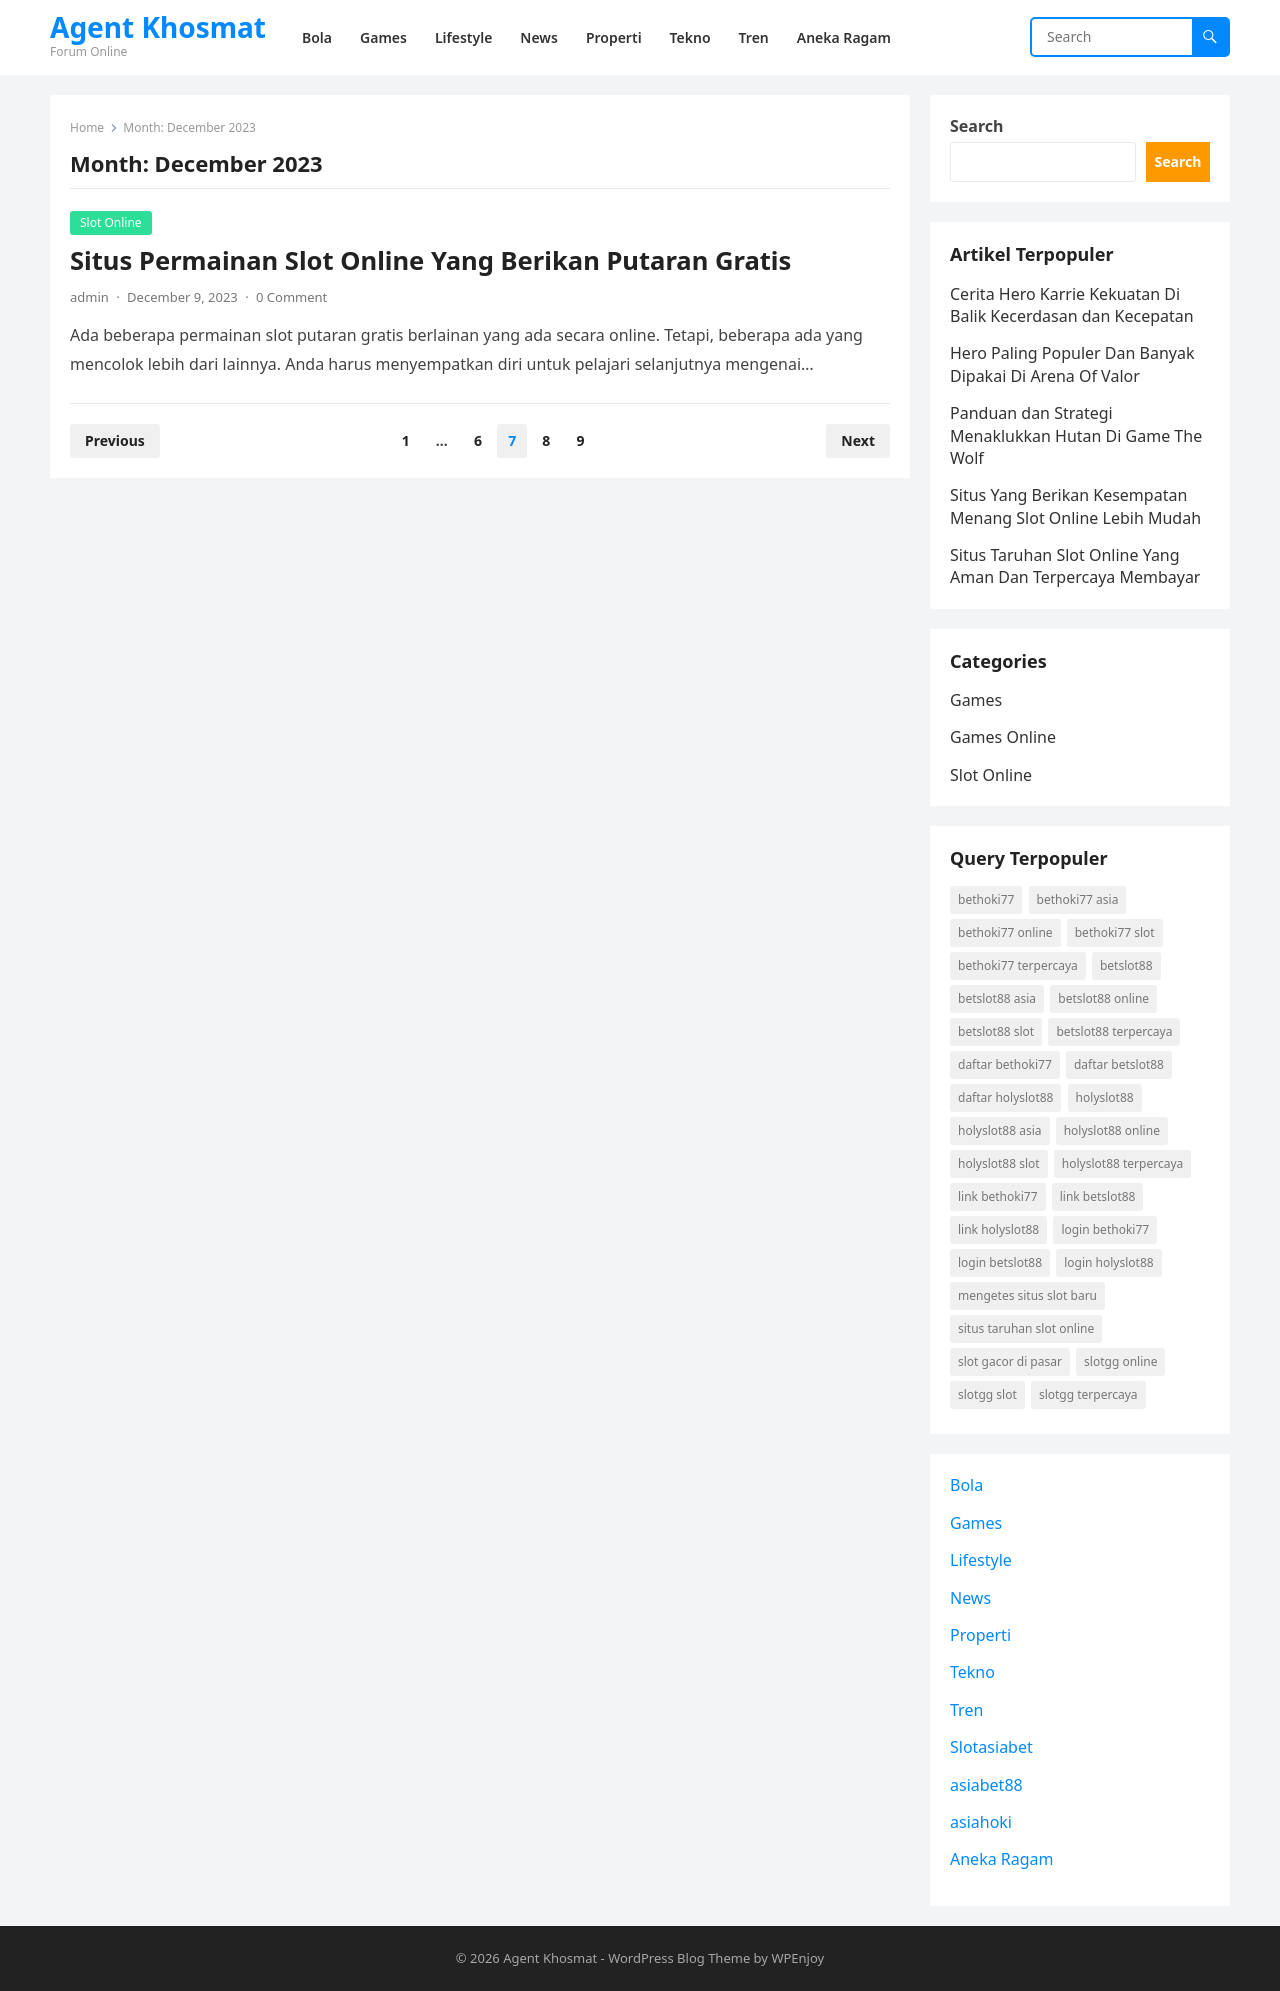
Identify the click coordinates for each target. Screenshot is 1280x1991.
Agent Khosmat (158, 27)
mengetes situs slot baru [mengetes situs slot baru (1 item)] (1027, 1295)
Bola (966, 1485)
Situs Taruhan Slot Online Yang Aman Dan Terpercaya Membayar (1075, 566)
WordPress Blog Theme (679, 1958)
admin (89, 297)
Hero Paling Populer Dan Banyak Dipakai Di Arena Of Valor (1072, 364)
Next (858, 440)
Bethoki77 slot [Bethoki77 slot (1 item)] (1115, 932)
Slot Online (111, 222)
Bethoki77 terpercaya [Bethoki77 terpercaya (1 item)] (1018, 965)
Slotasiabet (991, 1747)
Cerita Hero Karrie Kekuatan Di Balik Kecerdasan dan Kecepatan (1072, 305)
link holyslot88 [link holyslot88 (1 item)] (998, 1229)
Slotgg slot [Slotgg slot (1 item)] (987, 1394)
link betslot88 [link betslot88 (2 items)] (1098, 1196)
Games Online (1003, 737)
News (970, 1598)
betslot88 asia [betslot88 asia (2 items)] (997, 998)
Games (976, 700)
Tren (966, 1710)
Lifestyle (981, 1560)
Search (976, 126)
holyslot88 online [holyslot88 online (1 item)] (1112, 1130)
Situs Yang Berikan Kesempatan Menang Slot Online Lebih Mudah (1075, 506)
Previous (115, 440)
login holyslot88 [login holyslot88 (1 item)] (1108, 1262)
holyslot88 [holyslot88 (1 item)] (1105, 1097)
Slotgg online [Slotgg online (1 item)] (1120, 1361)
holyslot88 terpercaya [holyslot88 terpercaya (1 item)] (1122, 1163)
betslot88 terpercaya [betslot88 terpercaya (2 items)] (1114, 1031)
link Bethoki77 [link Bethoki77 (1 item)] (998, 1196)
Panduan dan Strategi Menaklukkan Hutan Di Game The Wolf (1076, 435)
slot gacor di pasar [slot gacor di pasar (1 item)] (1010, 1361)
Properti (980, 1635)
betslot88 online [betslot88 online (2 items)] (1103, 998)
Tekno (972, 1672)
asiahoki (981, 1822)
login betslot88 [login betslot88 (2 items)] (1000, 1262)
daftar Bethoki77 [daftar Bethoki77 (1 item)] (1005, 1064)
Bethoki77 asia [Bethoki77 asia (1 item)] (1078, 899)
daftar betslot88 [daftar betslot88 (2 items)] (1119, 1064)
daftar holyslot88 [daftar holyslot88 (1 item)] (1005, 1097)
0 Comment (291, 297)
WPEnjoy (797, 1958)
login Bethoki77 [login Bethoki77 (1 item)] (1105, 1229)
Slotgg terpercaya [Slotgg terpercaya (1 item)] (1088, 1394)
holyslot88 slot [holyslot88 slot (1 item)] (999, 1163)
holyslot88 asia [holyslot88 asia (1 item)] (1000, 1130)
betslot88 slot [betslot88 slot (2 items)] (996, 1031)
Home (87, 127)
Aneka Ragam (1002, 1859)
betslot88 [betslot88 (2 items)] (1126, 965)
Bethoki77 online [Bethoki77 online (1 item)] (1005, 932)
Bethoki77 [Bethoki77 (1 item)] (986, 899)
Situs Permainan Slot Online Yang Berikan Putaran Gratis (430, 260)
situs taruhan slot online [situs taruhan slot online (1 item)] (1026, 1328)
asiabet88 (986, 1785)
